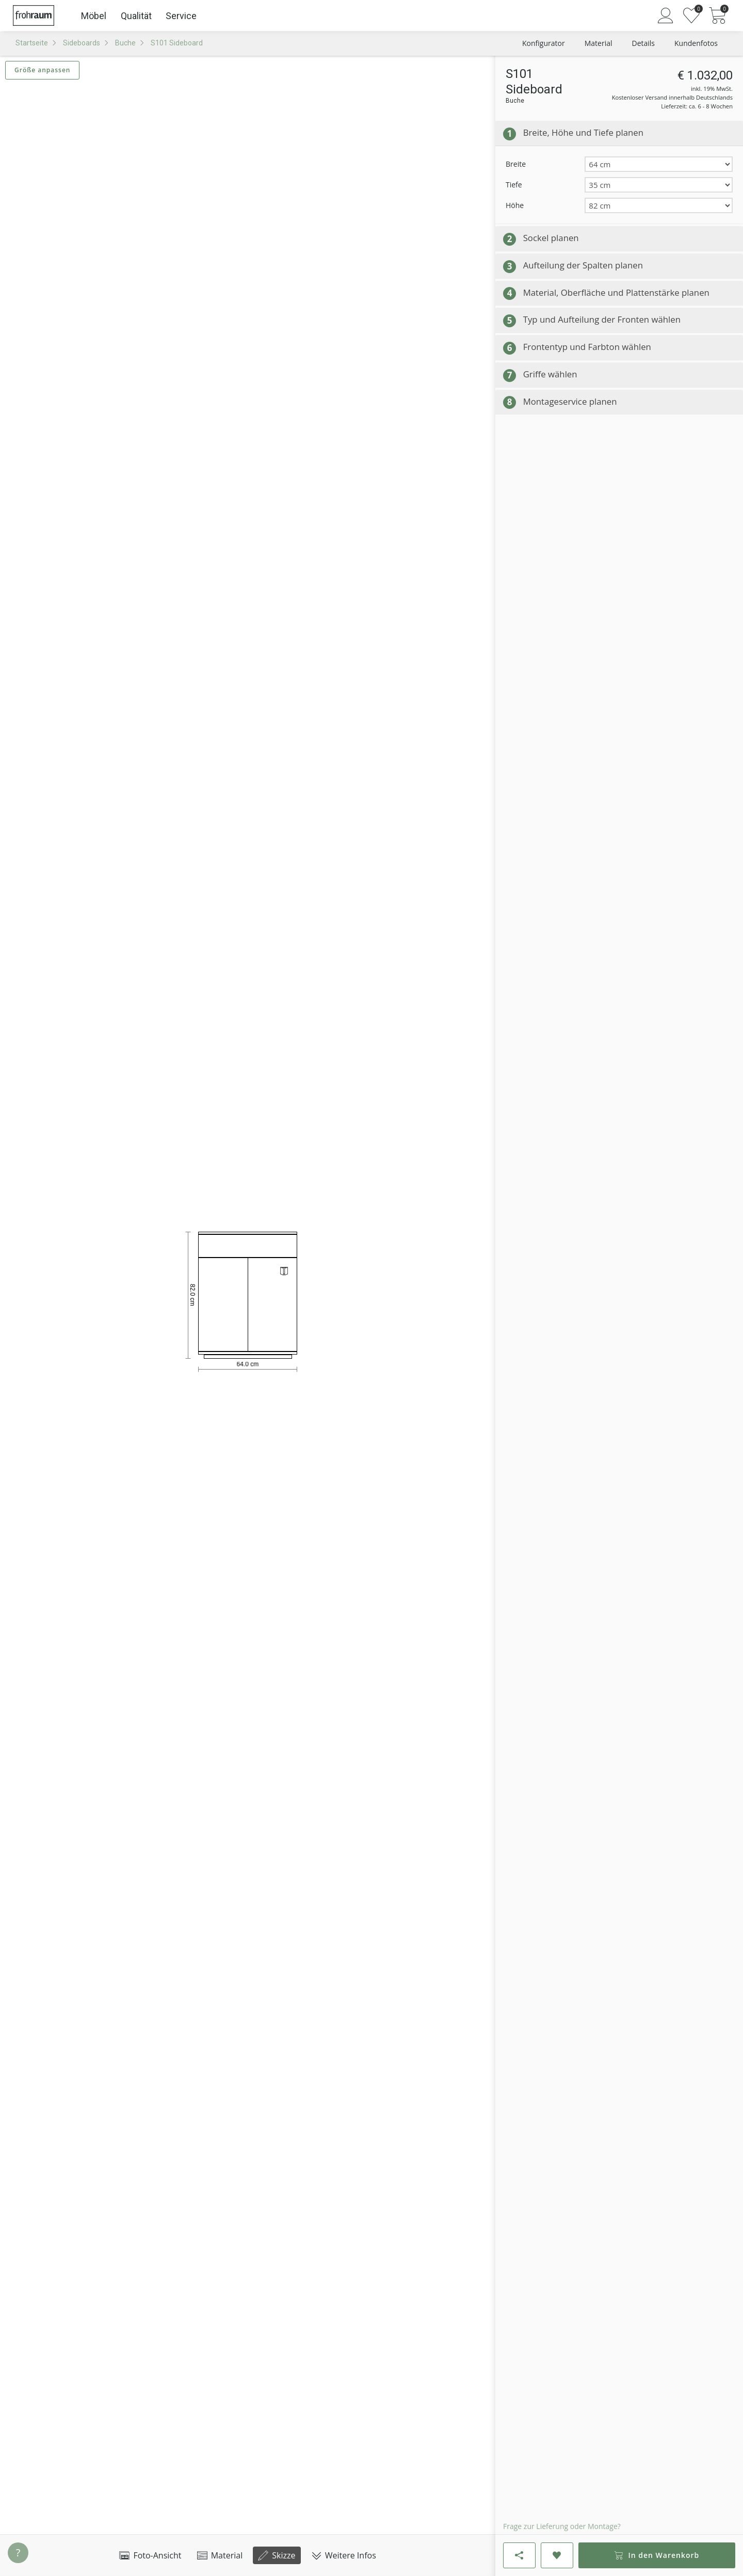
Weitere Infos (343, 2555)
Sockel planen (551, 238)
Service (181, 15)
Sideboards (81, 43)
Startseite (31, 43)
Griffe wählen (550, 374)
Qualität (136, 15)
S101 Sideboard (177, 43)
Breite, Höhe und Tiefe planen (583, 132)
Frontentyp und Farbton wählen (587, 347)
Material (220, 2555)
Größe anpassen (42, 70)
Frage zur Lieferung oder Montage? (562, 2526)
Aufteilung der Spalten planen (583, 265)
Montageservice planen (570, 401)
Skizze (276, 2555)
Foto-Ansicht (150, 2555)
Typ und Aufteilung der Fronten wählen (602, 319)
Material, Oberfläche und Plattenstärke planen (616, 292)
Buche (125, 43)
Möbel (93, 15)
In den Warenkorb (657, 2555)
